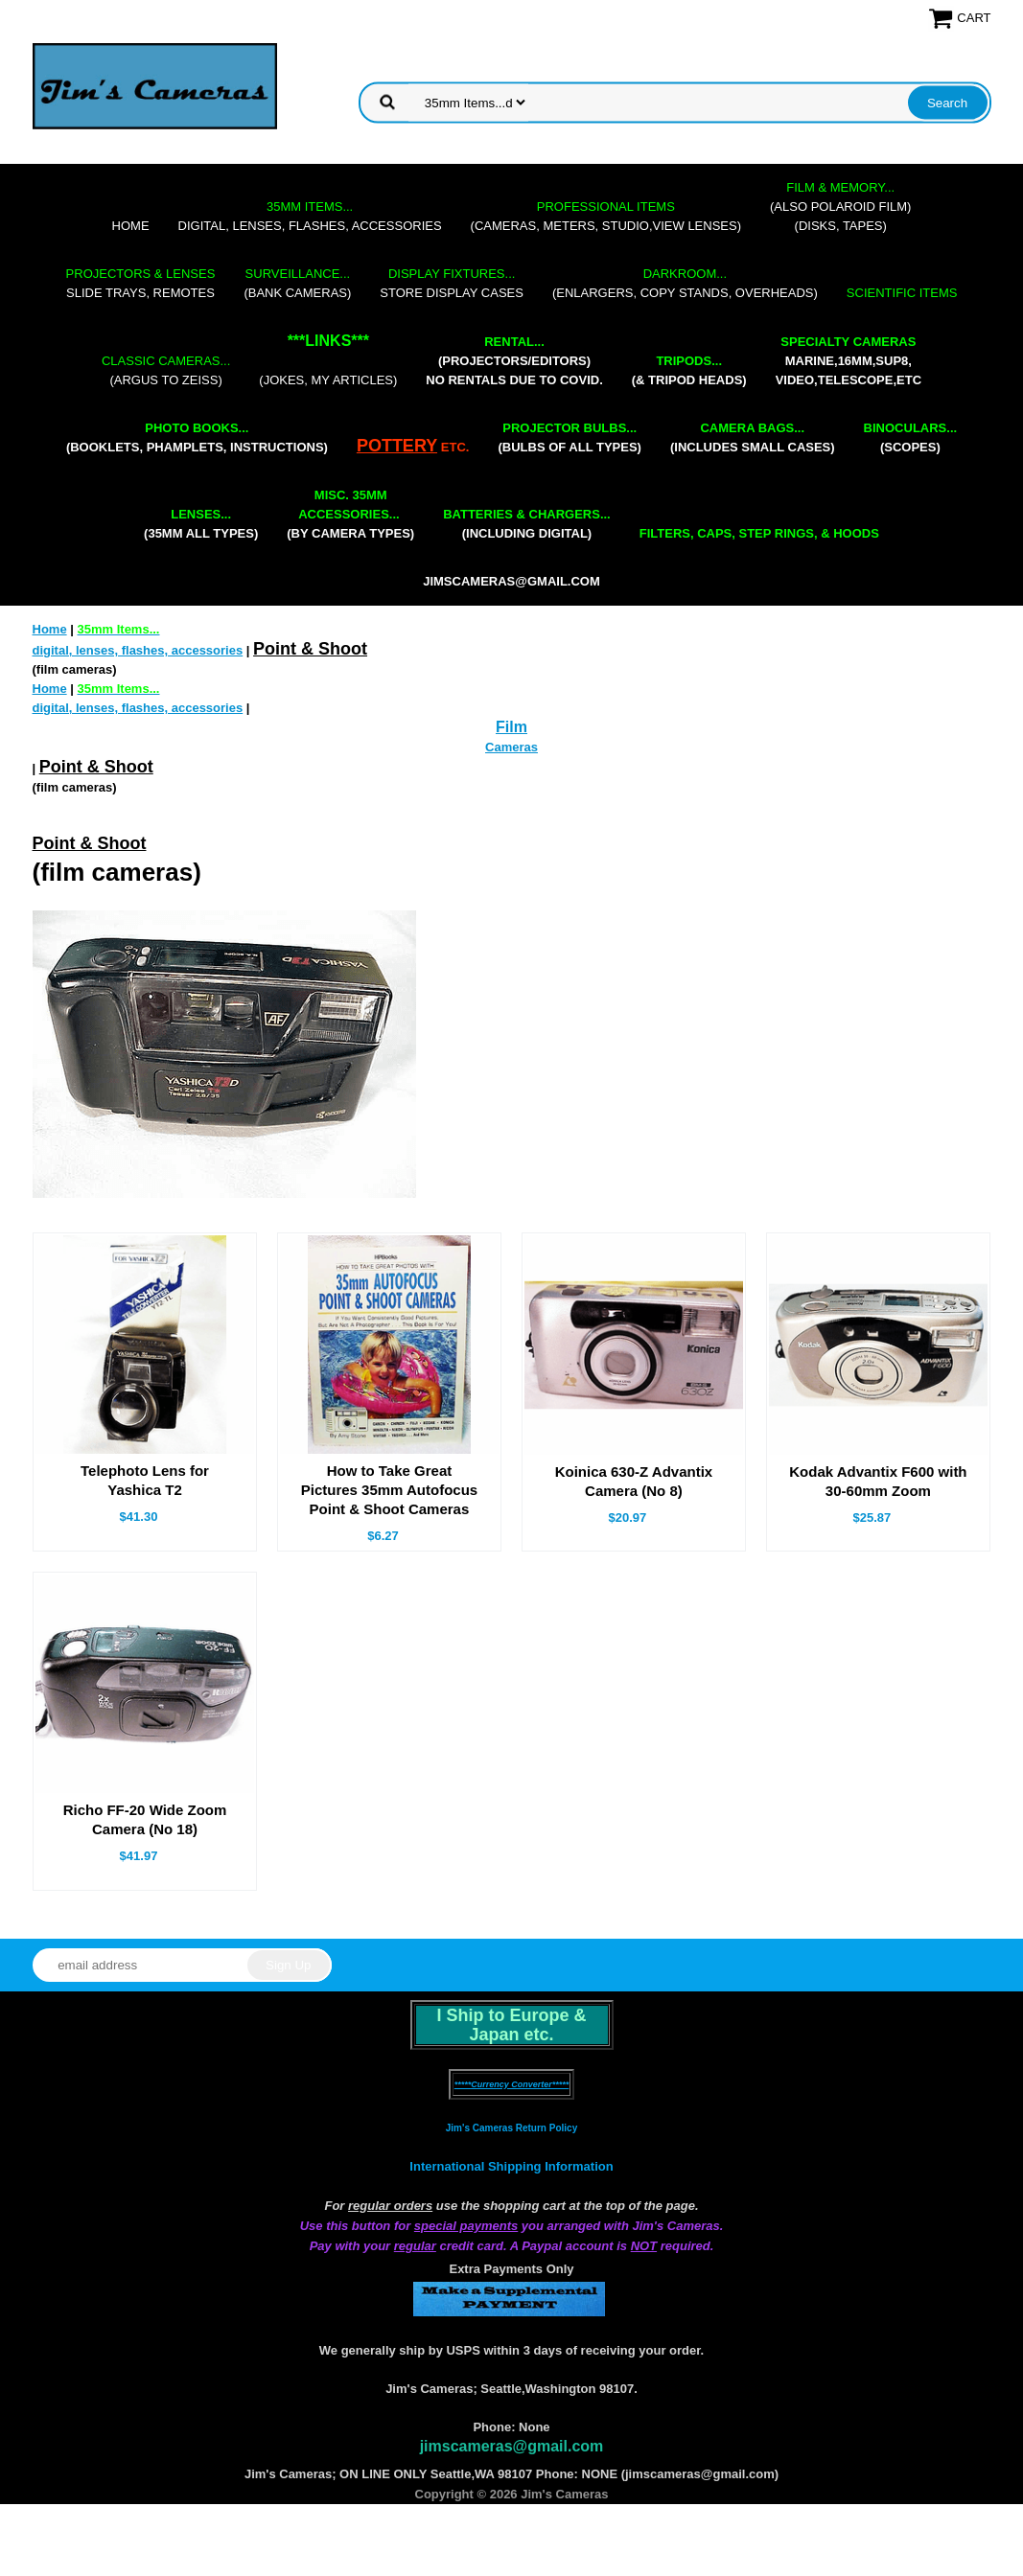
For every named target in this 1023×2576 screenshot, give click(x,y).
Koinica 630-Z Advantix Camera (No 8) (634, 1481)
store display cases (451, 283)
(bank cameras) (297, 283)
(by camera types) (350, 514)
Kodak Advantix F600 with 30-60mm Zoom (877, 1481)
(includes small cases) (752, 437)
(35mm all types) (201, 523)
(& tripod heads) (689, 370)
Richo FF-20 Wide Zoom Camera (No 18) (145, 1819)
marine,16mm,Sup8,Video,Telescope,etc (848, 360)
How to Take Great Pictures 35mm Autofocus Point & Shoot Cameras (389, 1489)
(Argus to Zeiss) (166, 370)
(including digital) (527, 523)
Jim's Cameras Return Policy (511, 2128)
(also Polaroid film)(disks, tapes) (840, 206)
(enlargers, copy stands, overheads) (685, 283)
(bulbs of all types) (569, 437)
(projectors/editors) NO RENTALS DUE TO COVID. (514, 360)
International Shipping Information (511, 2166)
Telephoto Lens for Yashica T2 (145, 1480)
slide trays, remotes (141, 283)
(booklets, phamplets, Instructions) (197, 437)
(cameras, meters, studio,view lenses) (606, 216)
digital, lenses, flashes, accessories (310, 216)
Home (131, 225)
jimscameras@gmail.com (511, 581)
